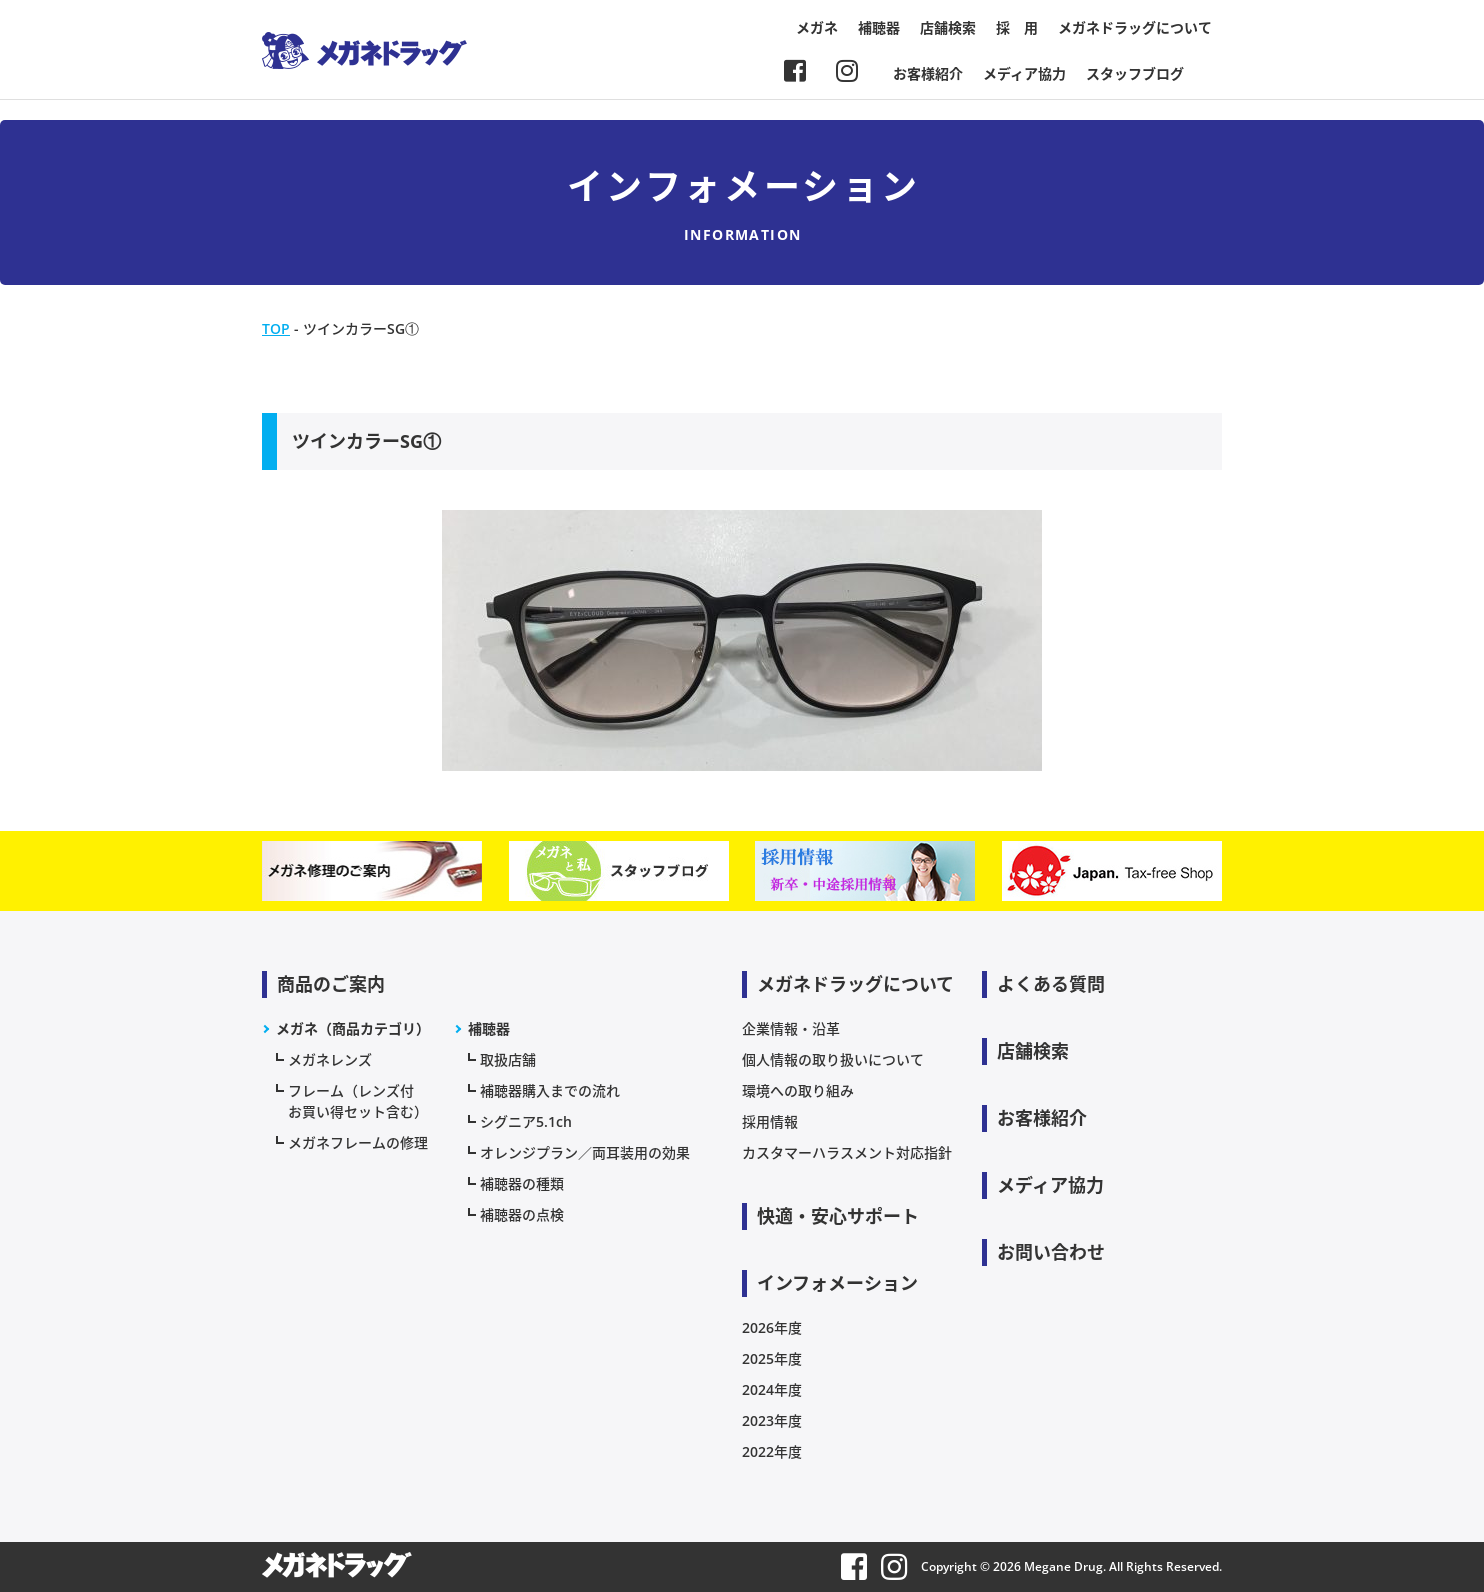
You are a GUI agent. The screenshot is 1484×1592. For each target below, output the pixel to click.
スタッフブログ (1135, 73)
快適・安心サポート (838, 1216)
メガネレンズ (330, 1059)
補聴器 (879, 27)
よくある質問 (1051, 984)
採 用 (1017, 27)
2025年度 (772, 1358)
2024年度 (772, 1389)
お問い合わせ (1051, 1252)
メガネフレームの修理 (358, 1142)
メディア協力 (1024, 73)
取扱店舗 (508, 1059)
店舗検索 (948, 27)
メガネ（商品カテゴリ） (353, 1028)
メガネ (817, 27)
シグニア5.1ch (526, 1121)
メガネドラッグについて (1135, 27)
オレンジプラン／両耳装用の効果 (585, 1152)
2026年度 (772, 1327)
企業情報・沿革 (791, 1028)
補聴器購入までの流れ (550, 1090)
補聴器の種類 (522, 1183)
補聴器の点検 (522, 1214)
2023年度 (772, 1420)
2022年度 (772, 1451)
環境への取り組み (798, 1090)
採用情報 (770, 1121)
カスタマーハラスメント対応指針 (847, 1152)
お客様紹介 (928, 73)
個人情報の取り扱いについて (833, 1059)
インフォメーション (837, 1283)
